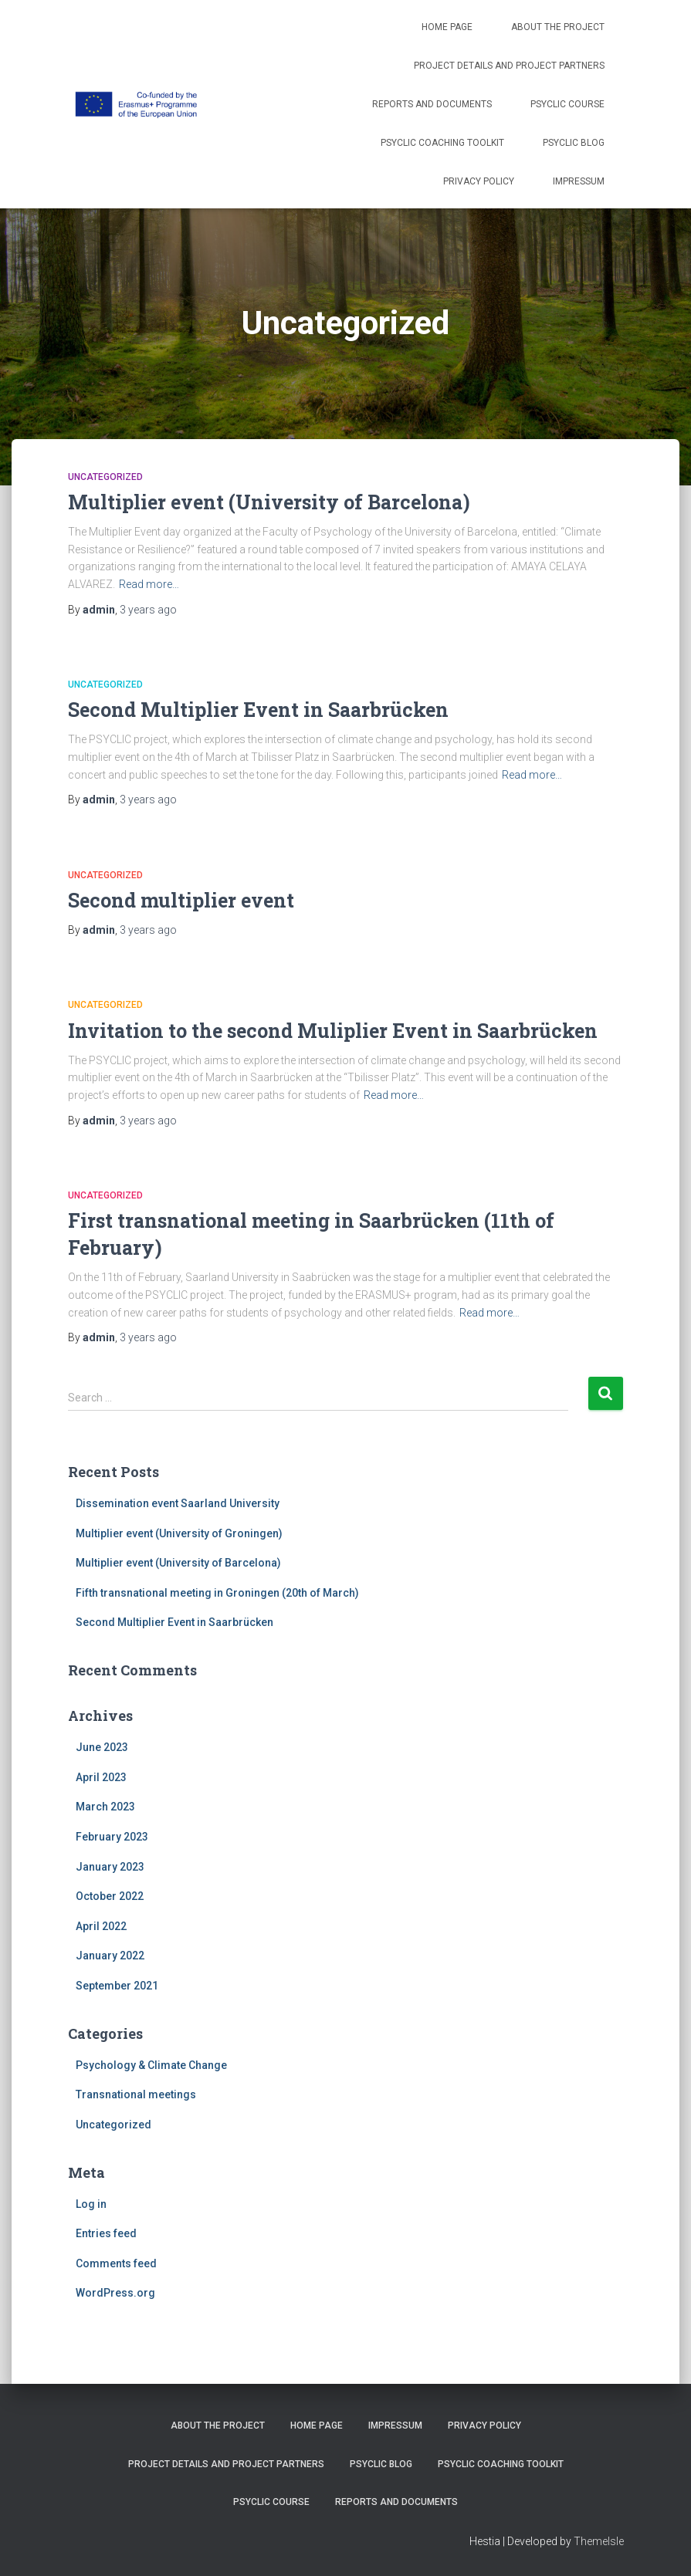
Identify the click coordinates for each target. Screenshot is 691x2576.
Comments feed (116, 2263)
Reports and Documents (432, 104)
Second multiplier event (181, 900)
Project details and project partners (509, 65)
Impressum (579, 181)
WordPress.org (115, 2293)
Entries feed (106, 2233)
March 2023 (105, 1806)
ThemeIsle (599, 2541)
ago (148, 609)
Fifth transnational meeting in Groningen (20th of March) (217, 1593)
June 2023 (102, 1747)
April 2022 (101, 1926)
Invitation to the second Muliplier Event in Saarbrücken (333, 1030)
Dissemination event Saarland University (177, 1503)
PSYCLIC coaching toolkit (442, 142)
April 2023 (101, 1777)
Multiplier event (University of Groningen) (179, 1533)
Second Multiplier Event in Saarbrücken (258, 709)
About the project (558, 27)
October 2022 (110, 1896)
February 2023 (112, 1837)
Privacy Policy (478, 181)
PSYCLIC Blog (574, 142)
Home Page (447, 27)
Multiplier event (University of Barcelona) (269, 502)
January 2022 (110, 1955)
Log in (91, 2204)
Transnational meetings (136, 2094)
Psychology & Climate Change (151, 2065)
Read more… (149, 584)
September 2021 (117, 1985)
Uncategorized (105, 477)
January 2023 (110, 1867)
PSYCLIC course (567, 104)
